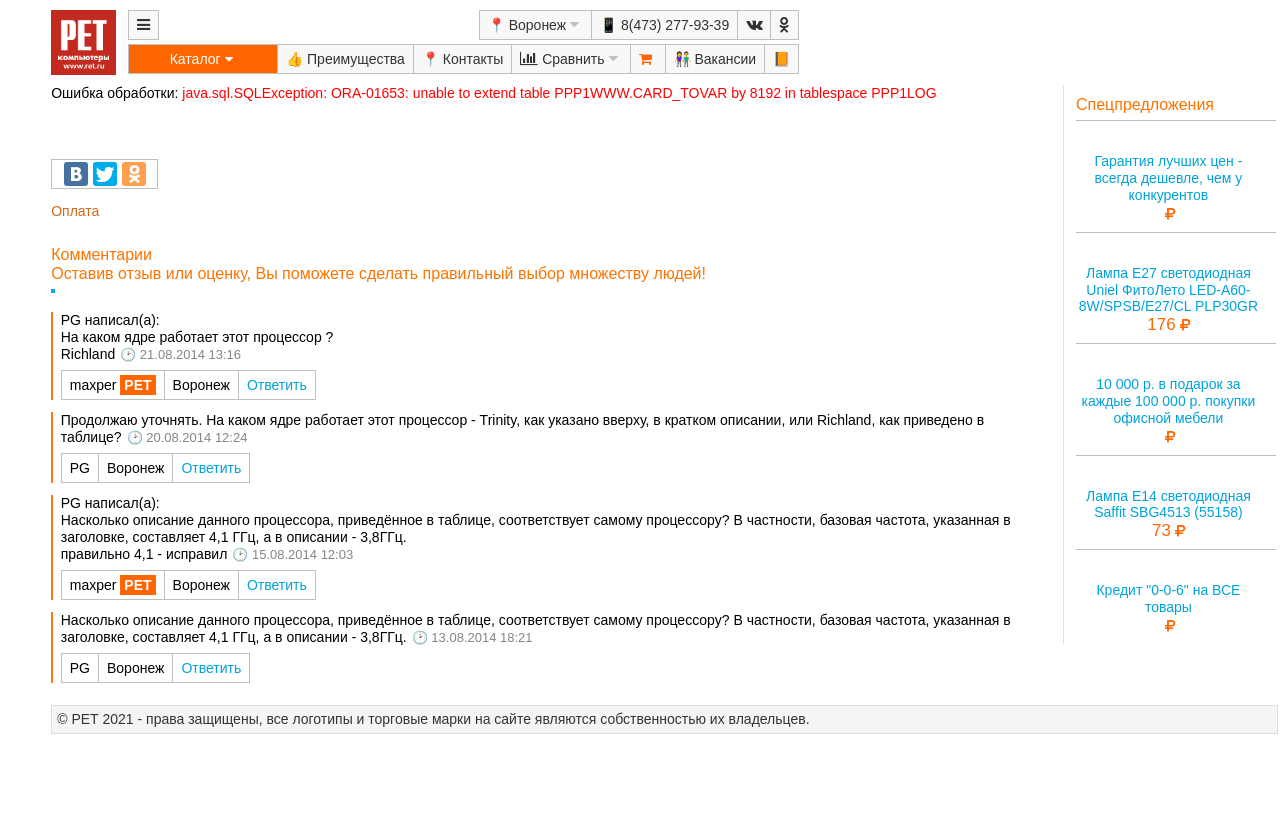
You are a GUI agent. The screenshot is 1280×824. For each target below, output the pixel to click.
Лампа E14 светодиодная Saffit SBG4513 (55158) (1168, 504)
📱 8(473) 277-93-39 (664, 25)
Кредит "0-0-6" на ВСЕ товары (1168, 598)
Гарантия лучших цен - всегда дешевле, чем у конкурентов (1168, 178)
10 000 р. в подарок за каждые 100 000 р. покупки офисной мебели (1169, 401)
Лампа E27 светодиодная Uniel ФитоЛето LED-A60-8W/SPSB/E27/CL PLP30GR (1168, 290)
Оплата (75, 211)
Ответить (277, 385)
